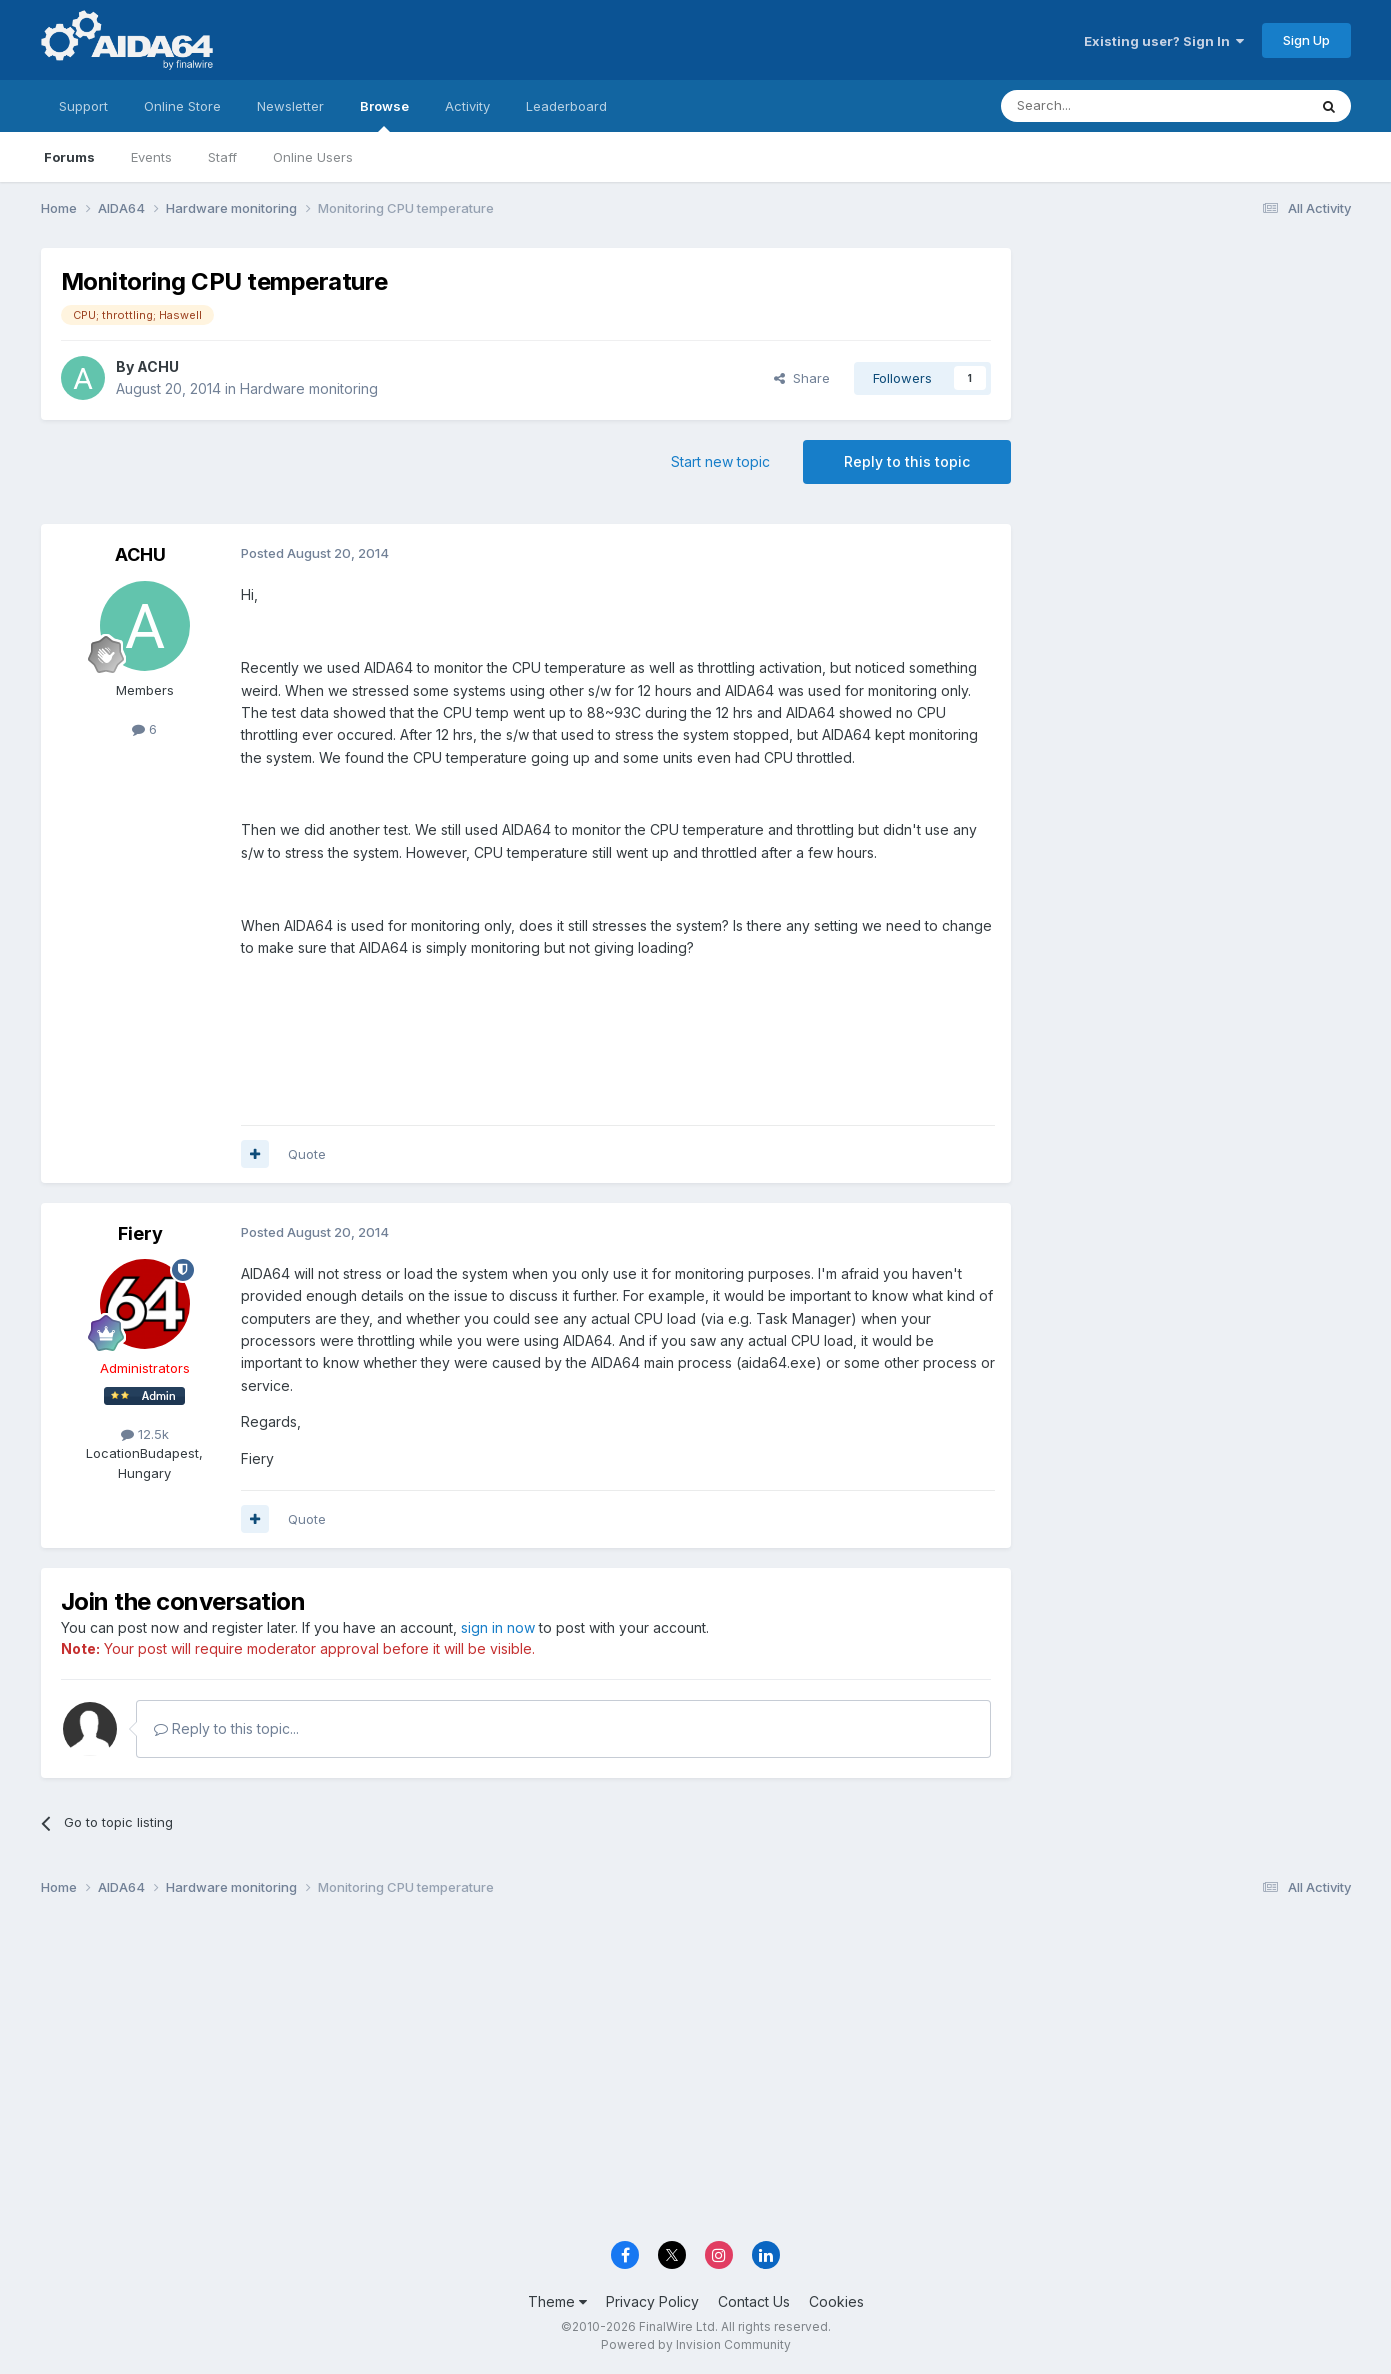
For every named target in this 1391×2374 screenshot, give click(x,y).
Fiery (140, 1233)
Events (151, 157)
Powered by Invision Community (696, 2344)
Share (802, 378)
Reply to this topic (907, 461)
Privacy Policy (652, 2301)
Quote (307, 1154)
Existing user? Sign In (1164, 41)
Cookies (836, 2301)
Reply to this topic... (226, 1728)
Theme (557, 2301)
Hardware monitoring (309, 388)
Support (83, 106)
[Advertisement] (1191, 381)
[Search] (1103, 106)
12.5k (145, 1434)
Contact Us (754, 2301)
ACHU (158, 366)
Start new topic (720, 461)
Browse (384, 115)
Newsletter (290, 106)
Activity (467, 106)
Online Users (313, 157)
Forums (69, 157)
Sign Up (1306, 40)
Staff (222, 157)
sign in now (498, 1627)
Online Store (182, 106)
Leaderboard (566, 106)
